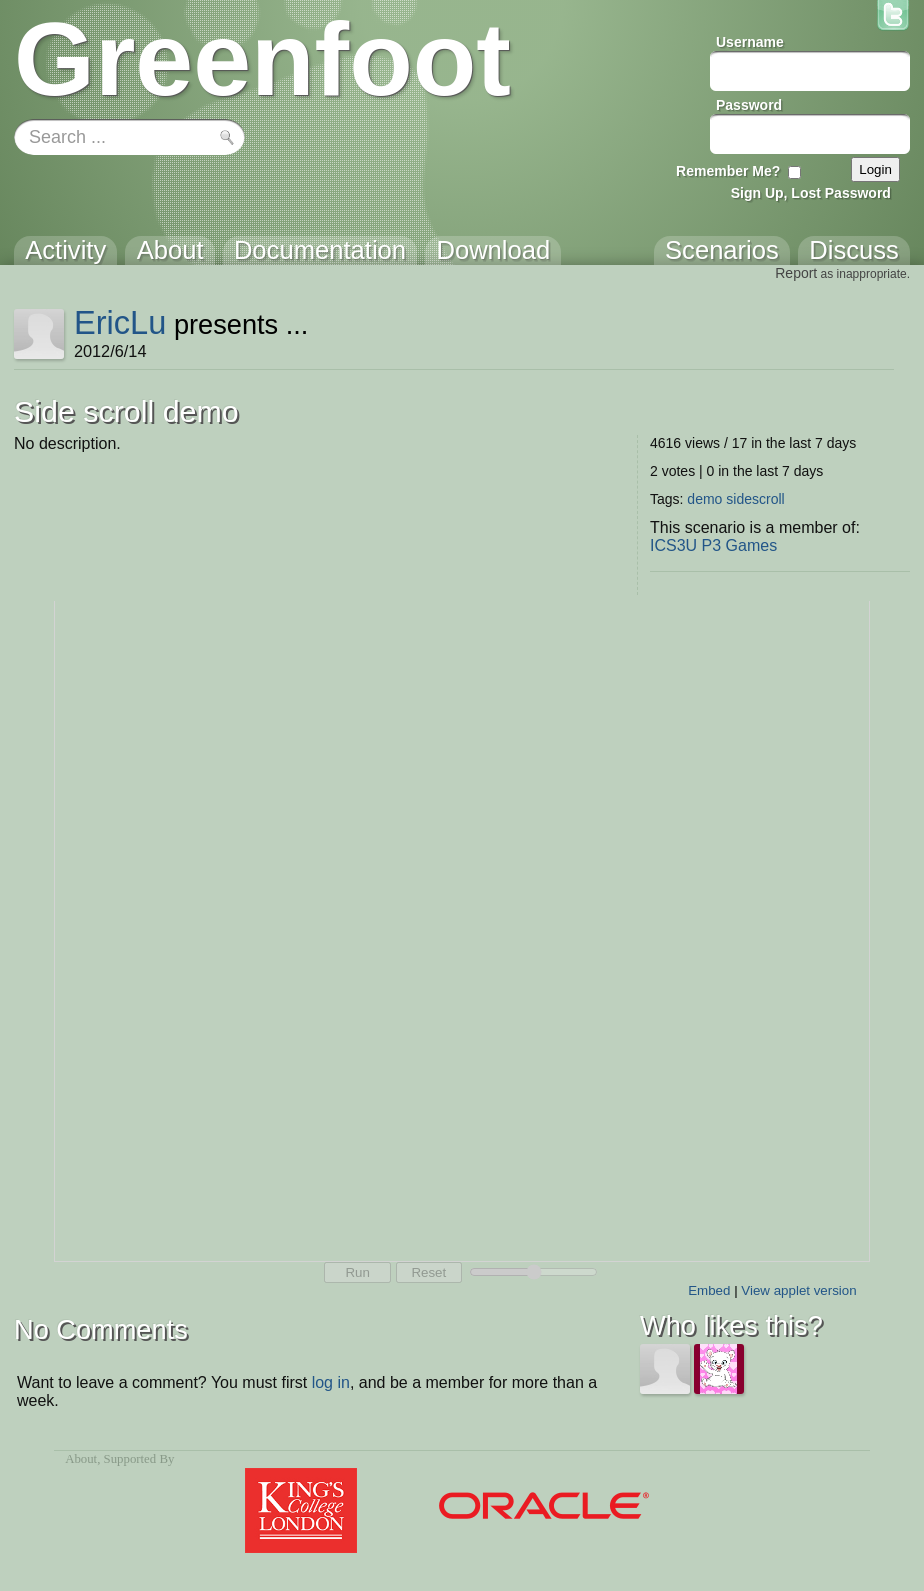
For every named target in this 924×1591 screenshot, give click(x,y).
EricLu (120, 322)
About (81, 1459)
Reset (428, 1272)
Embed (709, 1290)
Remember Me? (728, 171)
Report (796, 273)
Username (750, 42)
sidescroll (755, 499)
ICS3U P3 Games (713, 545)
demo (704, 499)
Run (357, 1272)
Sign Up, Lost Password (811, 193)
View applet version (798, 1290)
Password (749, 105)
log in (331, 1382)
